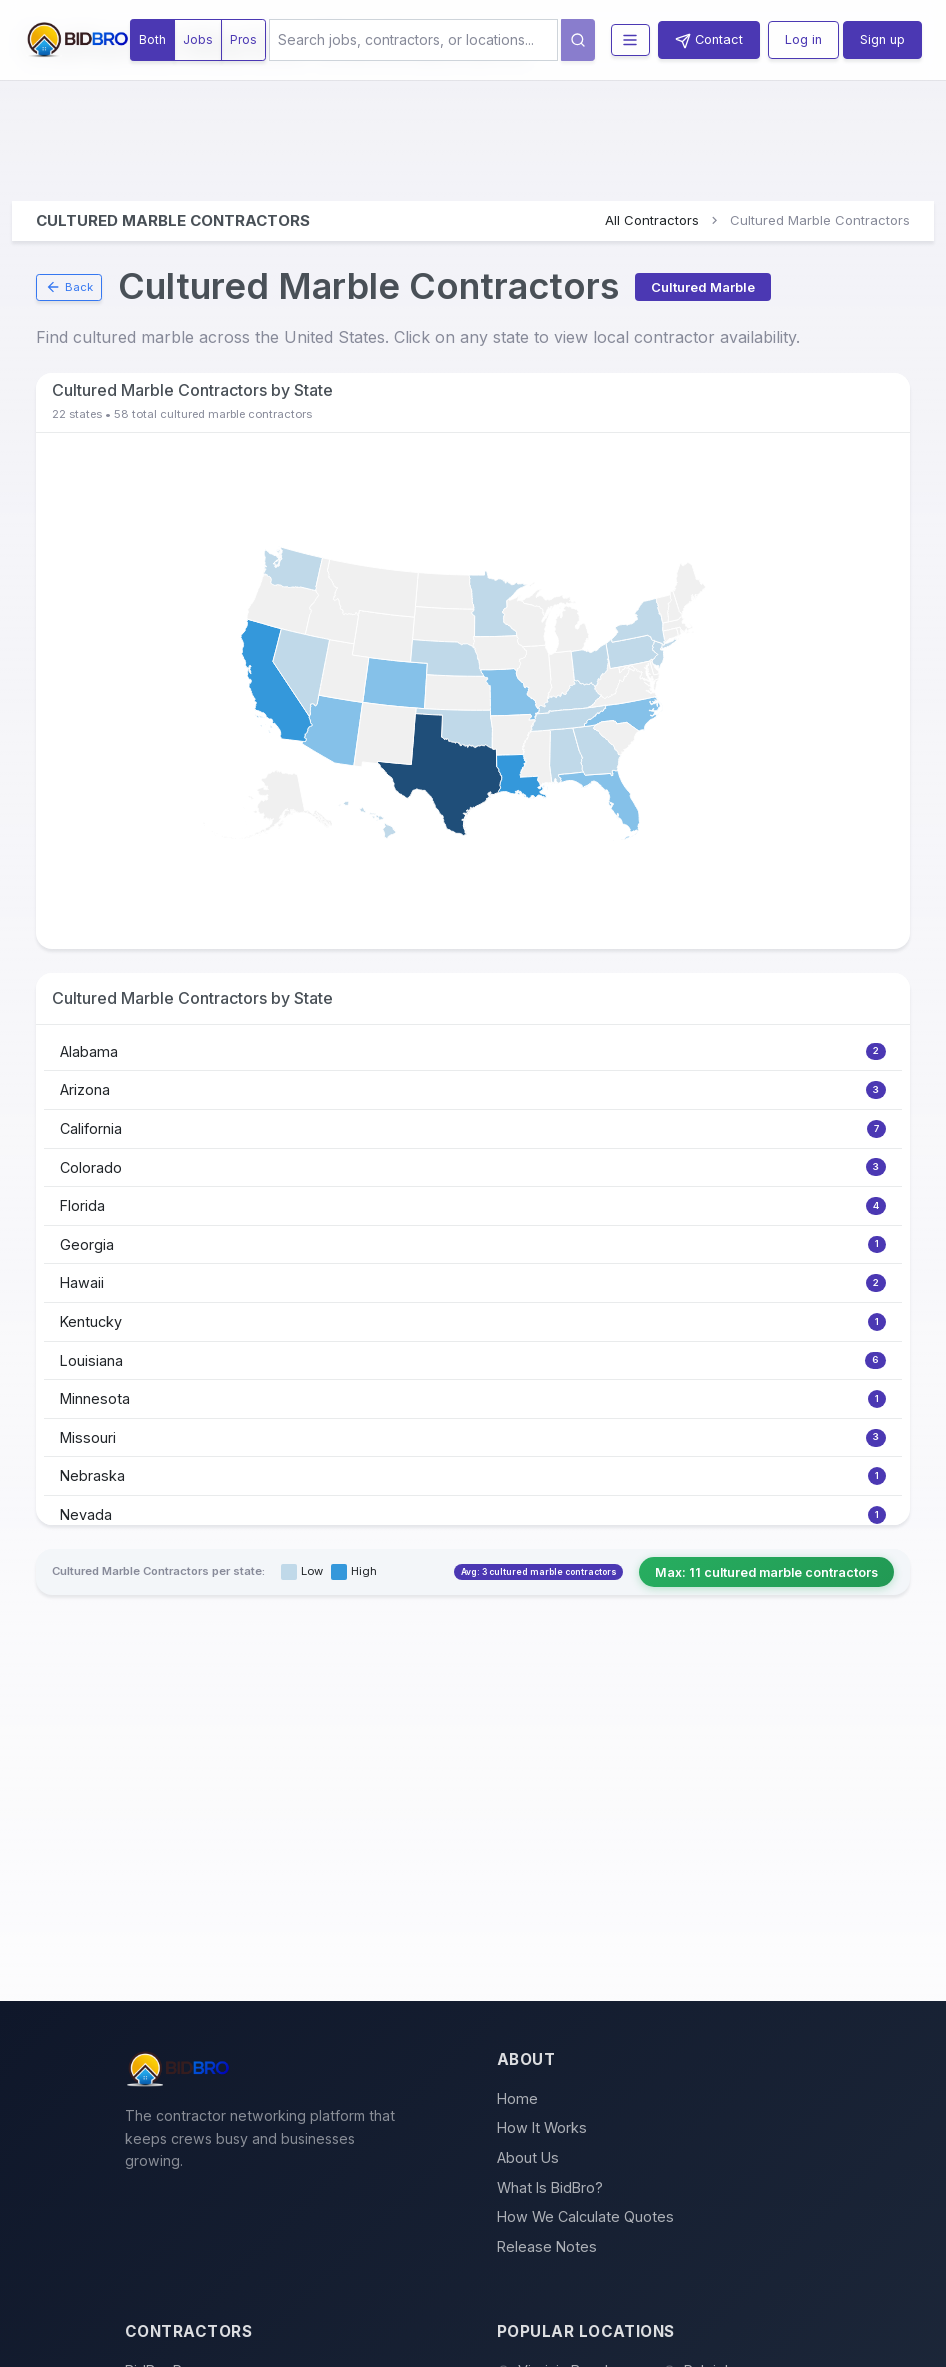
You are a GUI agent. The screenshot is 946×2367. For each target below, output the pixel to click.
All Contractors (652, 220)
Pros (243, 39)
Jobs (198, 39)
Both (152, 39)
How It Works (542, 2127)
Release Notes (547, 2246)
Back (69, 287)
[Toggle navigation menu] (630, 40)
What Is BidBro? (550, 2187)
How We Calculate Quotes (585, 2216)
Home (517, 2098)
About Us (528, 2157)
